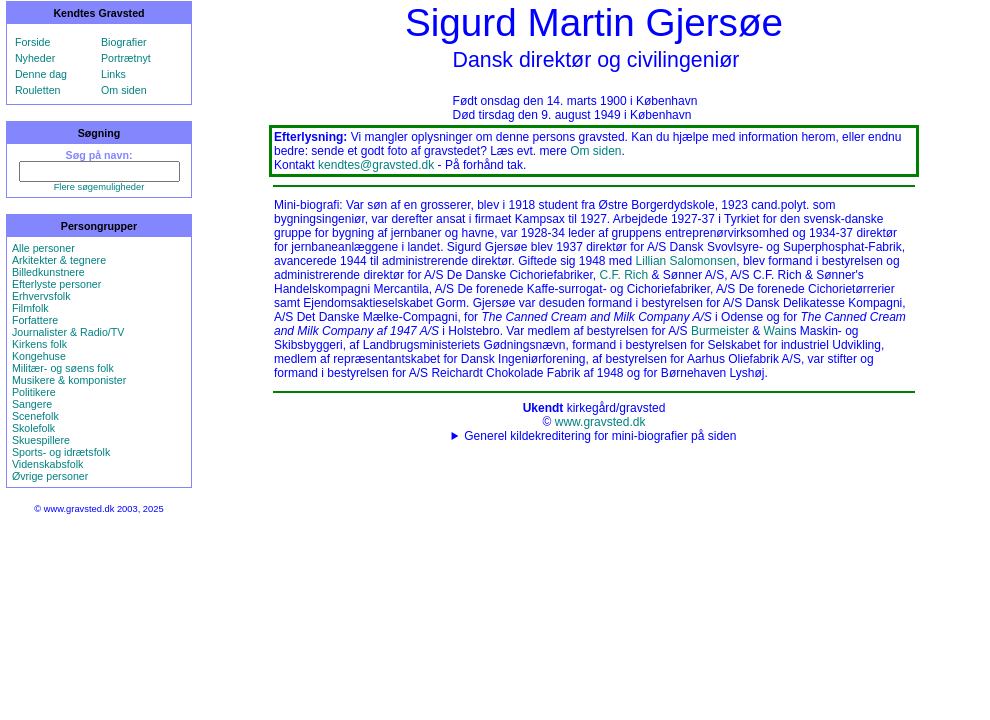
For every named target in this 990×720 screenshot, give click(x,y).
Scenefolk (35, 416)
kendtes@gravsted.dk (376, 165)
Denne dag (41, 74)
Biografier (124, 42)
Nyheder (35, 58)
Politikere (34, 392)
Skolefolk (33, 428)
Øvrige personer (50, 476)
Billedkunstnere (48, 272)
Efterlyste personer (56, 284)
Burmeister (720, 331)
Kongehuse (39, 356)
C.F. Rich (623, 275)
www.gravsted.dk (600, 422)
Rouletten (38, 90)
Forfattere (35, 320)
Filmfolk (30, 308)
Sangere (32, 404)
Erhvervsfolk (41, 296)
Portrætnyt (126, 58)
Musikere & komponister (69, 380)
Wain (777, 331)
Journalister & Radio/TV (68, 332)
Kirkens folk (39, 344)
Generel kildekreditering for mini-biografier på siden (600, 436)
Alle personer (43, 248)
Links (113, 74)
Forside (33, 42)
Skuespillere (41, 440)
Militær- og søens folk (63, 368)
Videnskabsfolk (47, 464)
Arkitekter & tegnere (59, 260)
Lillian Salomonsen (686, 261)
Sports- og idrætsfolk (61, 452)
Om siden (124, 90)
